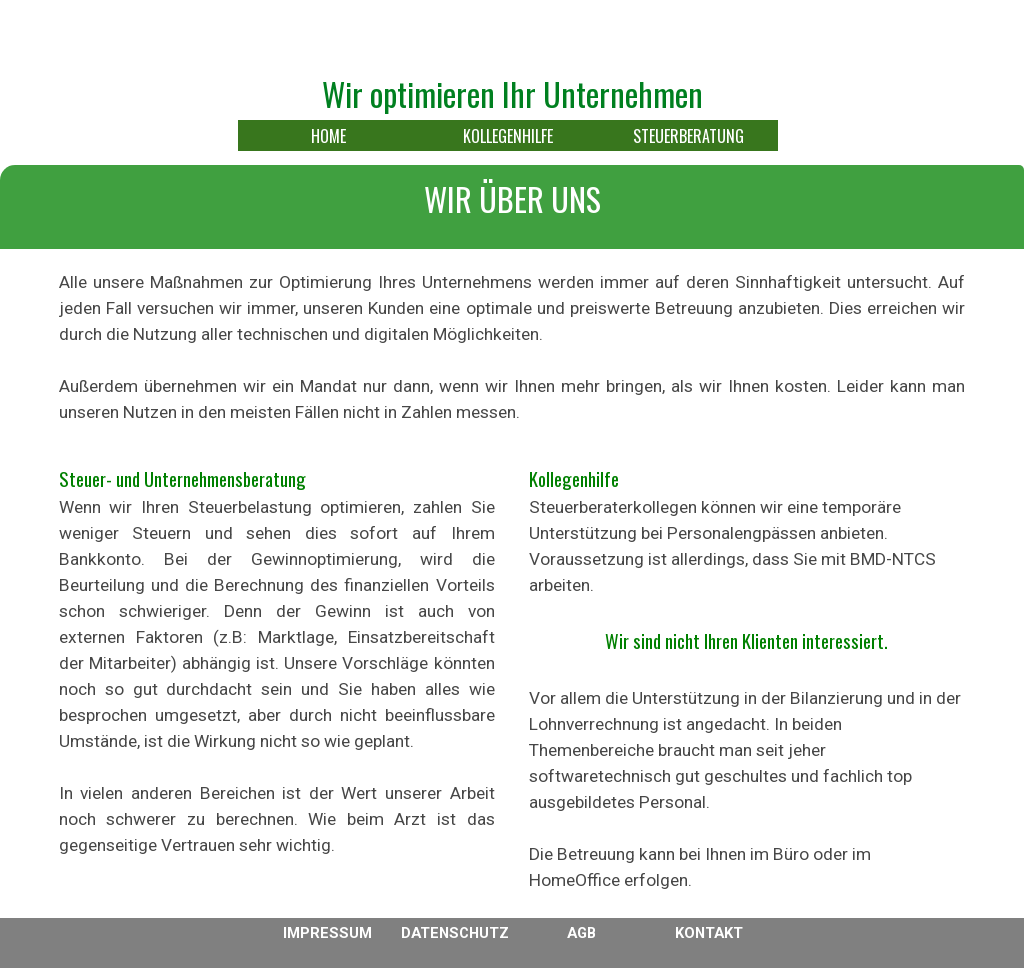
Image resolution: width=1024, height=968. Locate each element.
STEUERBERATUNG (688, 136)
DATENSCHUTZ (455, 933)
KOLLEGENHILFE (508, 136)
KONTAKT (709, 933)
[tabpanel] (512, 212)
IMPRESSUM (327, 933)
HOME (328, 136)
